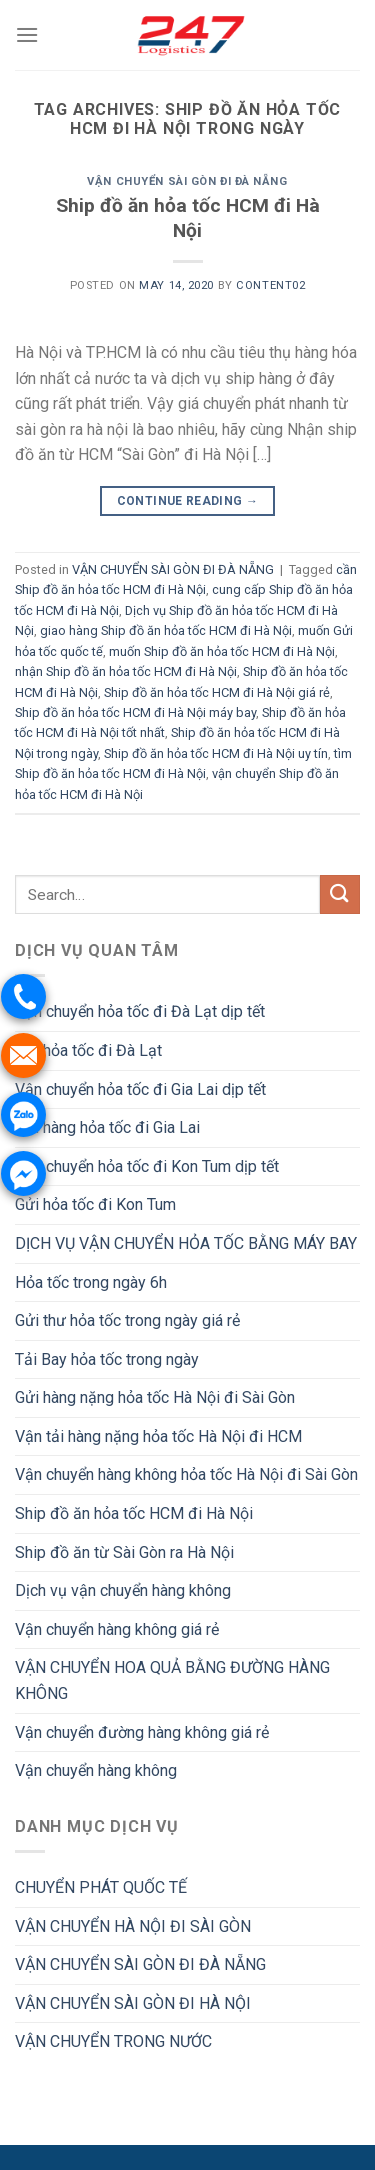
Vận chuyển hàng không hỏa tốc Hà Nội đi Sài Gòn (186, 1474)
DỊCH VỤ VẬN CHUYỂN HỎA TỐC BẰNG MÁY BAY (186, 1243)
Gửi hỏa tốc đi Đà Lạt (88, 1050)
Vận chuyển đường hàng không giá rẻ (142, 1732)
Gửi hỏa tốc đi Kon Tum (95, 1204)
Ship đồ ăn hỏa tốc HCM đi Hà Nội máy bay (135, 712)
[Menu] (27, 34)
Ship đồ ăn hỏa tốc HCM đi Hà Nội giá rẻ (217, 692)
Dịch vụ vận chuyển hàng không (123, 1590)
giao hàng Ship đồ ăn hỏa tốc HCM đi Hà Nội (166, 630)
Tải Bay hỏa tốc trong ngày (107, 1359)
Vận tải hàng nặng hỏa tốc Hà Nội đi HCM (158, 1436)
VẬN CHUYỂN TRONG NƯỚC (113, 2041)
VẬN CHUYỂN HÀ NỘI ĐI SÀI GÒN (133, 1926)
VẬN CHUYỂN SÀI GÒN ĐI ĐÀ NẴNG (187, 181)
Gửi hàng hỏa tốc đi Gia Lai (107, 1127)
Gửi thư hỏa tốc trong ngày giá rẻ (127, 1320)
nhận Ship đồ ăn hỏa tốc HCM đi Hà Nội (126, 671)
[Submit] (340, 894)
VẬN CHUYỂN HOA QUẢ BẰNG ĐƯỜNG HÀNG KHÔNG (172, 1680)
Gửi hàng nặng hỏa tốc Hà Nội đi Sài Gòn (155, 1397)
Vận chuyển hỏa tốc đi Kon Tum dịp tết (147, 1166)
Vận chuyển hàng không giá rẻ (117, 1629)
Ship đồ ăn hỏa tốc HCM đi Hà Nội (188, 218)
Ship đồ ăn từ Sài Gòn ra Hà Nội (124, 1552)
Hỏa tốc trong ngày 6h (91, 1282)
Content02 (270, 285)
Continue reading (188, 501)
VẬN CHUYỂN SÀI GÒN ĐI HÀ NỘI (133, 2003)
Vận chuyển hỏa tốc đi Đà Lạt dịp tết (140, 1011)
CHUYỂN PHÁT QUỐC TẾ (101, 1887)
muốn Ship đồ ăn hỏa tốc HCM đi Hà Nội (222, 651)
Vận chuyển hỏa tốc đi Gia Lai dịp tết (140, 1089)
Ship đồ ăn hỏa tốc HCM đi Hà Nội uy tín (216, 753)
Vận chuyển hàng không (96, 1770)
